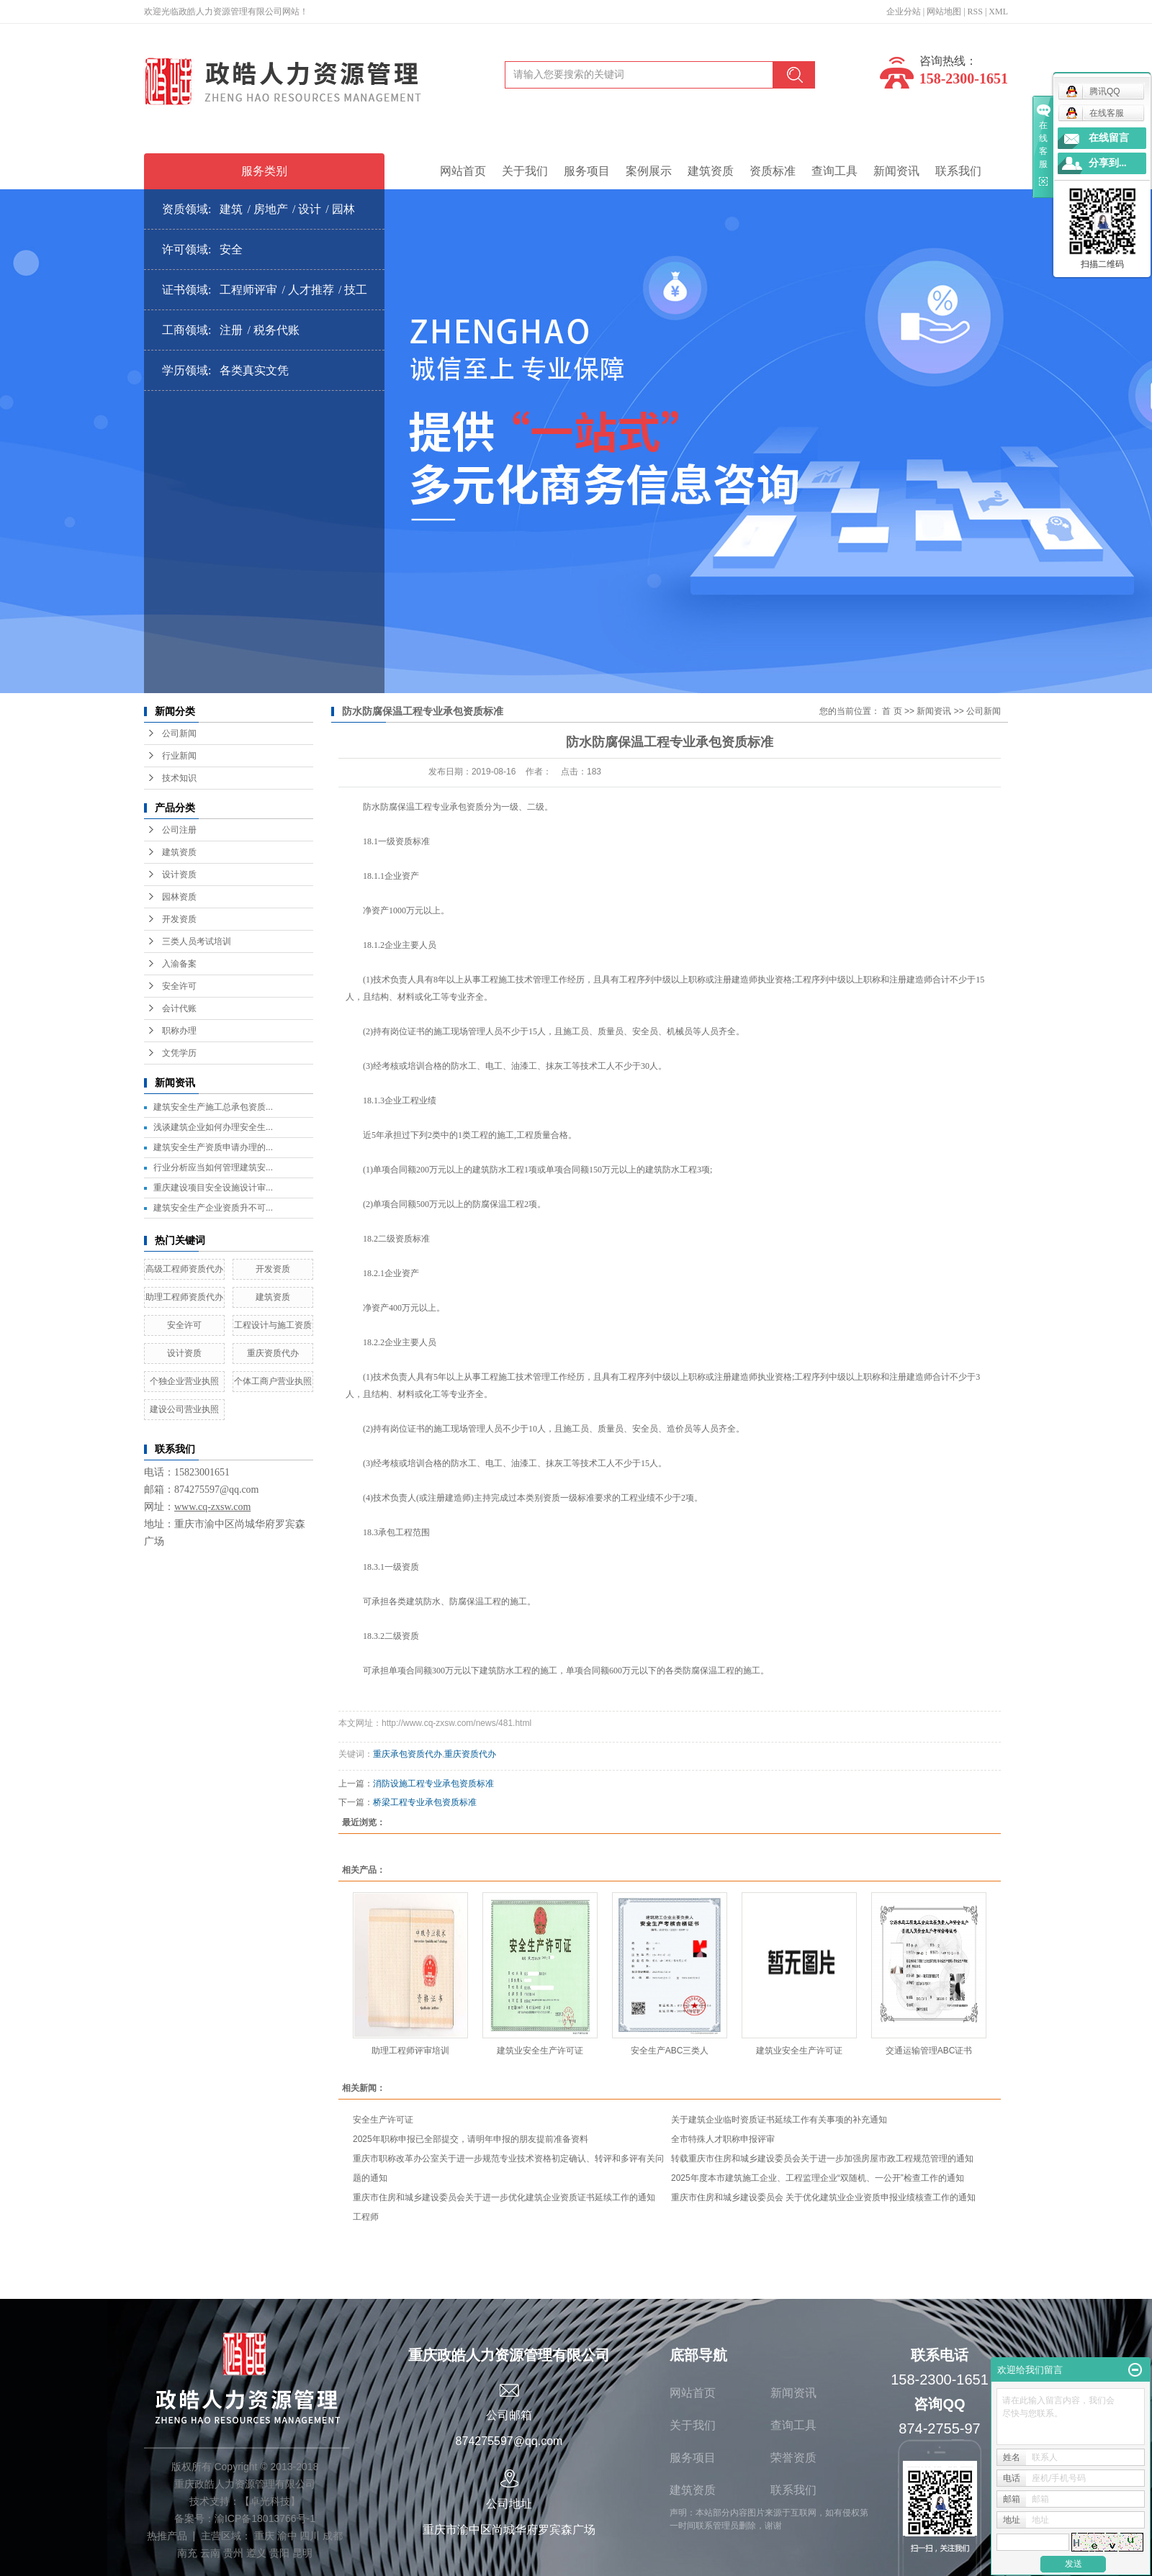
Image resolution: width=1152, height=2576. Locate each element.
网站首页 (463, 171)
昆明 (302, 2553)
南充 (187, 2553)
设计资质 (179, 874)
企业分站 (903, 11)
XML (998, 11)
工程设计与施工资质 (273, 1325)
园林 (343, 209)
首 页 (891, 711)
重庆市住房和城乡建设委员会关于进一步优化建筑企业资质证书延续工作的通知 (504, 2197)
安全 (231, 249)
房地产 (270, 209)
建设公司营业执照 (184, 1409)
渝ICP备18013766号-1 (265, 2518)
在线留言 (1109, 137)
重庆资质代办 (273, 1353)
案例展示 (649, 171)
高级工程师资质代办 (184, 1269)
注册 (231, 330)
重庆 (264, 2535)
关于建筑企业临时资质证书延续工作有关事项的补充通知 (781, 2120)
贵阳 (279, 2553)
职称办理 (179, 1031)
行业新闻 (179, 756)
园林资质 (179, 897)
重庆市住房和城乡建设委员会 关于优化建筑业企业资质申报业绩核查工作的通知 (823, 2197)
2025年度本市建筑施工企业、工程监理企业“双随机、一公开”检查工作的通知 (817, 2178)
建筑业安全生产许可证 (540, 2051)
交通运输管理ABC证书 (929, 2051)
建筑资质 (711, 171)
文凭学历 (179, 1053)
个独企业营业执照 (184, 1381)
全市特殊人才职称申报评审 (723, 2139)
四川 (310, 2535)
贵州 (233, 2553)
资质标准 (773, 171)
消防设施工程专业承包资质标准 (433, 1784)
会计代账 (179, 1008)
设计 (309, 209)
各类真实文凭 (254, 370)
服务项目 (587, 171)
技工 (355, 290)
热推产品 (167, 2535)
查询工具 (834, 171)
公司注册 (179, 830)
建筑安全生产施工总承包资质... (213, 1107)
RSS (975, 11)
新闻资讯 (896, 171)
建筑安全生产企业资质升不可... (213, 1208)
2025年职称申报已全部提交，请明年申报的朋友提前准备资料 (470, 2139)
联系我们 (958, 171)
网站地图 (944, 11)
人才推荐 (311, 290)
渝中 (287, 2535)
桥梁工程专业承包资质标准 (425, 1802)
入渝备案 (179, 964)
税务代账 (276, 330)
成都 (333, 2535)
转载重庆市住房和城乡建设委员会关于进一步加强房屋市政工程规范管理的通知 (822, 2159)
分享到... (1108, 163)
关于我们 (525, 171)
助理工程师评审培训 (410, 2051)
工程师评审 (248, 290)
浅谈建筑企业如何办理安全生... (213, 1127)
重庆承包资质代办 (407, 1754)
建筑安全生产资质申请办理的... (213, 1147)
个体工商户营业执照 (273, 1381)
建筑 (231, 209)
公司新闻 (179, 733)
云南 (210, 2553)
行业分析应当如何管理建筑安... (213, 1167)
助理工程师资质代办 (184, 1297)
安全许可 (179, 986)
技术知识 (179, 778)
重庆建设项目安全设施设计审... (213, 1188)
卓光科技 (270, 2501)
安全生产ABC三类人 (670, 2051)
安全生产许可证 (383, 2120)
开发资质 (179, 919)
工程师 (366, 2217)
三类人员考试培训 (196, 941)
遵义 (256, 2553)
